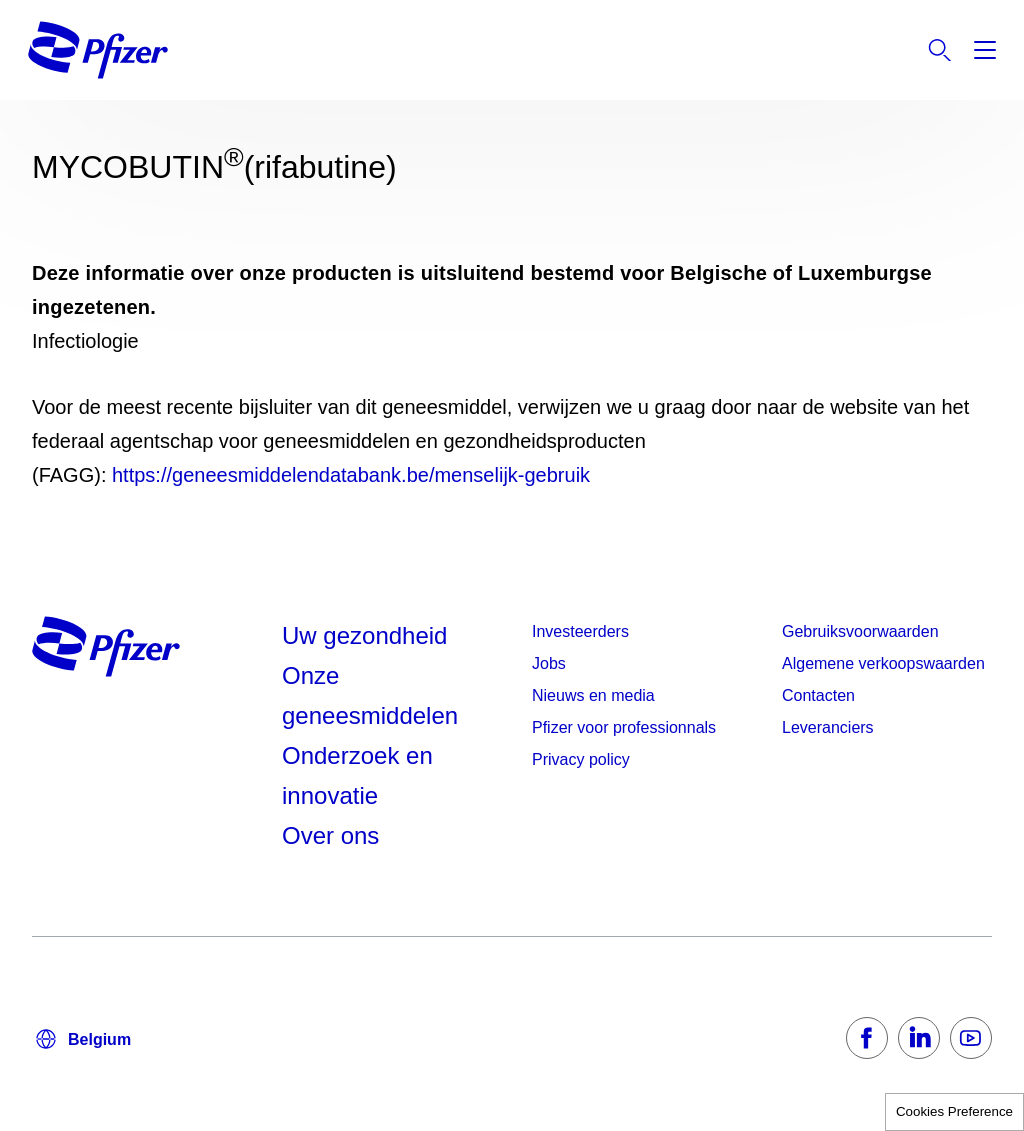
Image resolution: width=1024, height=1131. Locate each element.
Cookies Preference (954, 1111)
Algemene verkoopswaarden (883, 663)
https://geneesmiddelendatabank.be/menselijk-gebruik (351, 475)
